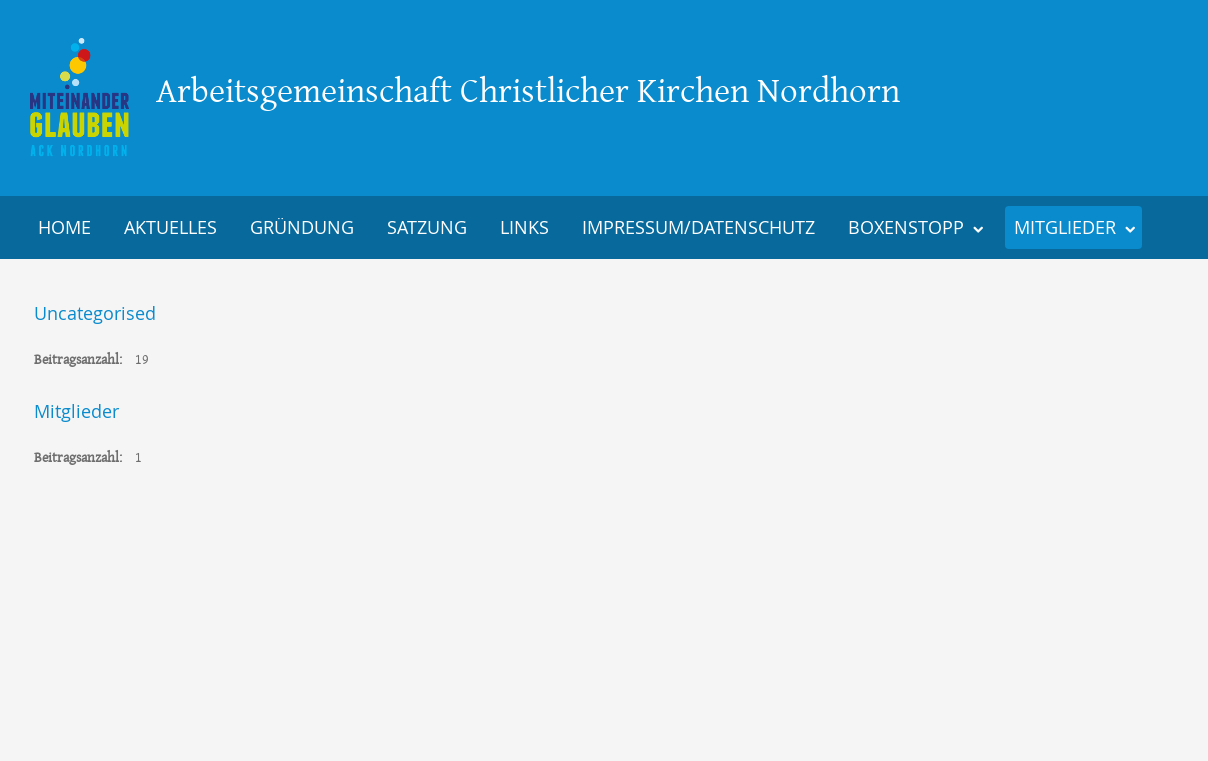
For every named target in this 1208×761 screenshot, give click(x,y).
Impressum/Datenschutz (698, 227)
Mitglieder (1065, 227)
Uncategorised (95, 313)
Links (524, 227)
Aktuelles (170, 227)
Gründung (302, 227)
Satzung (427, 227)
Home (64, 227)
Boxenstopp (906, 227)
